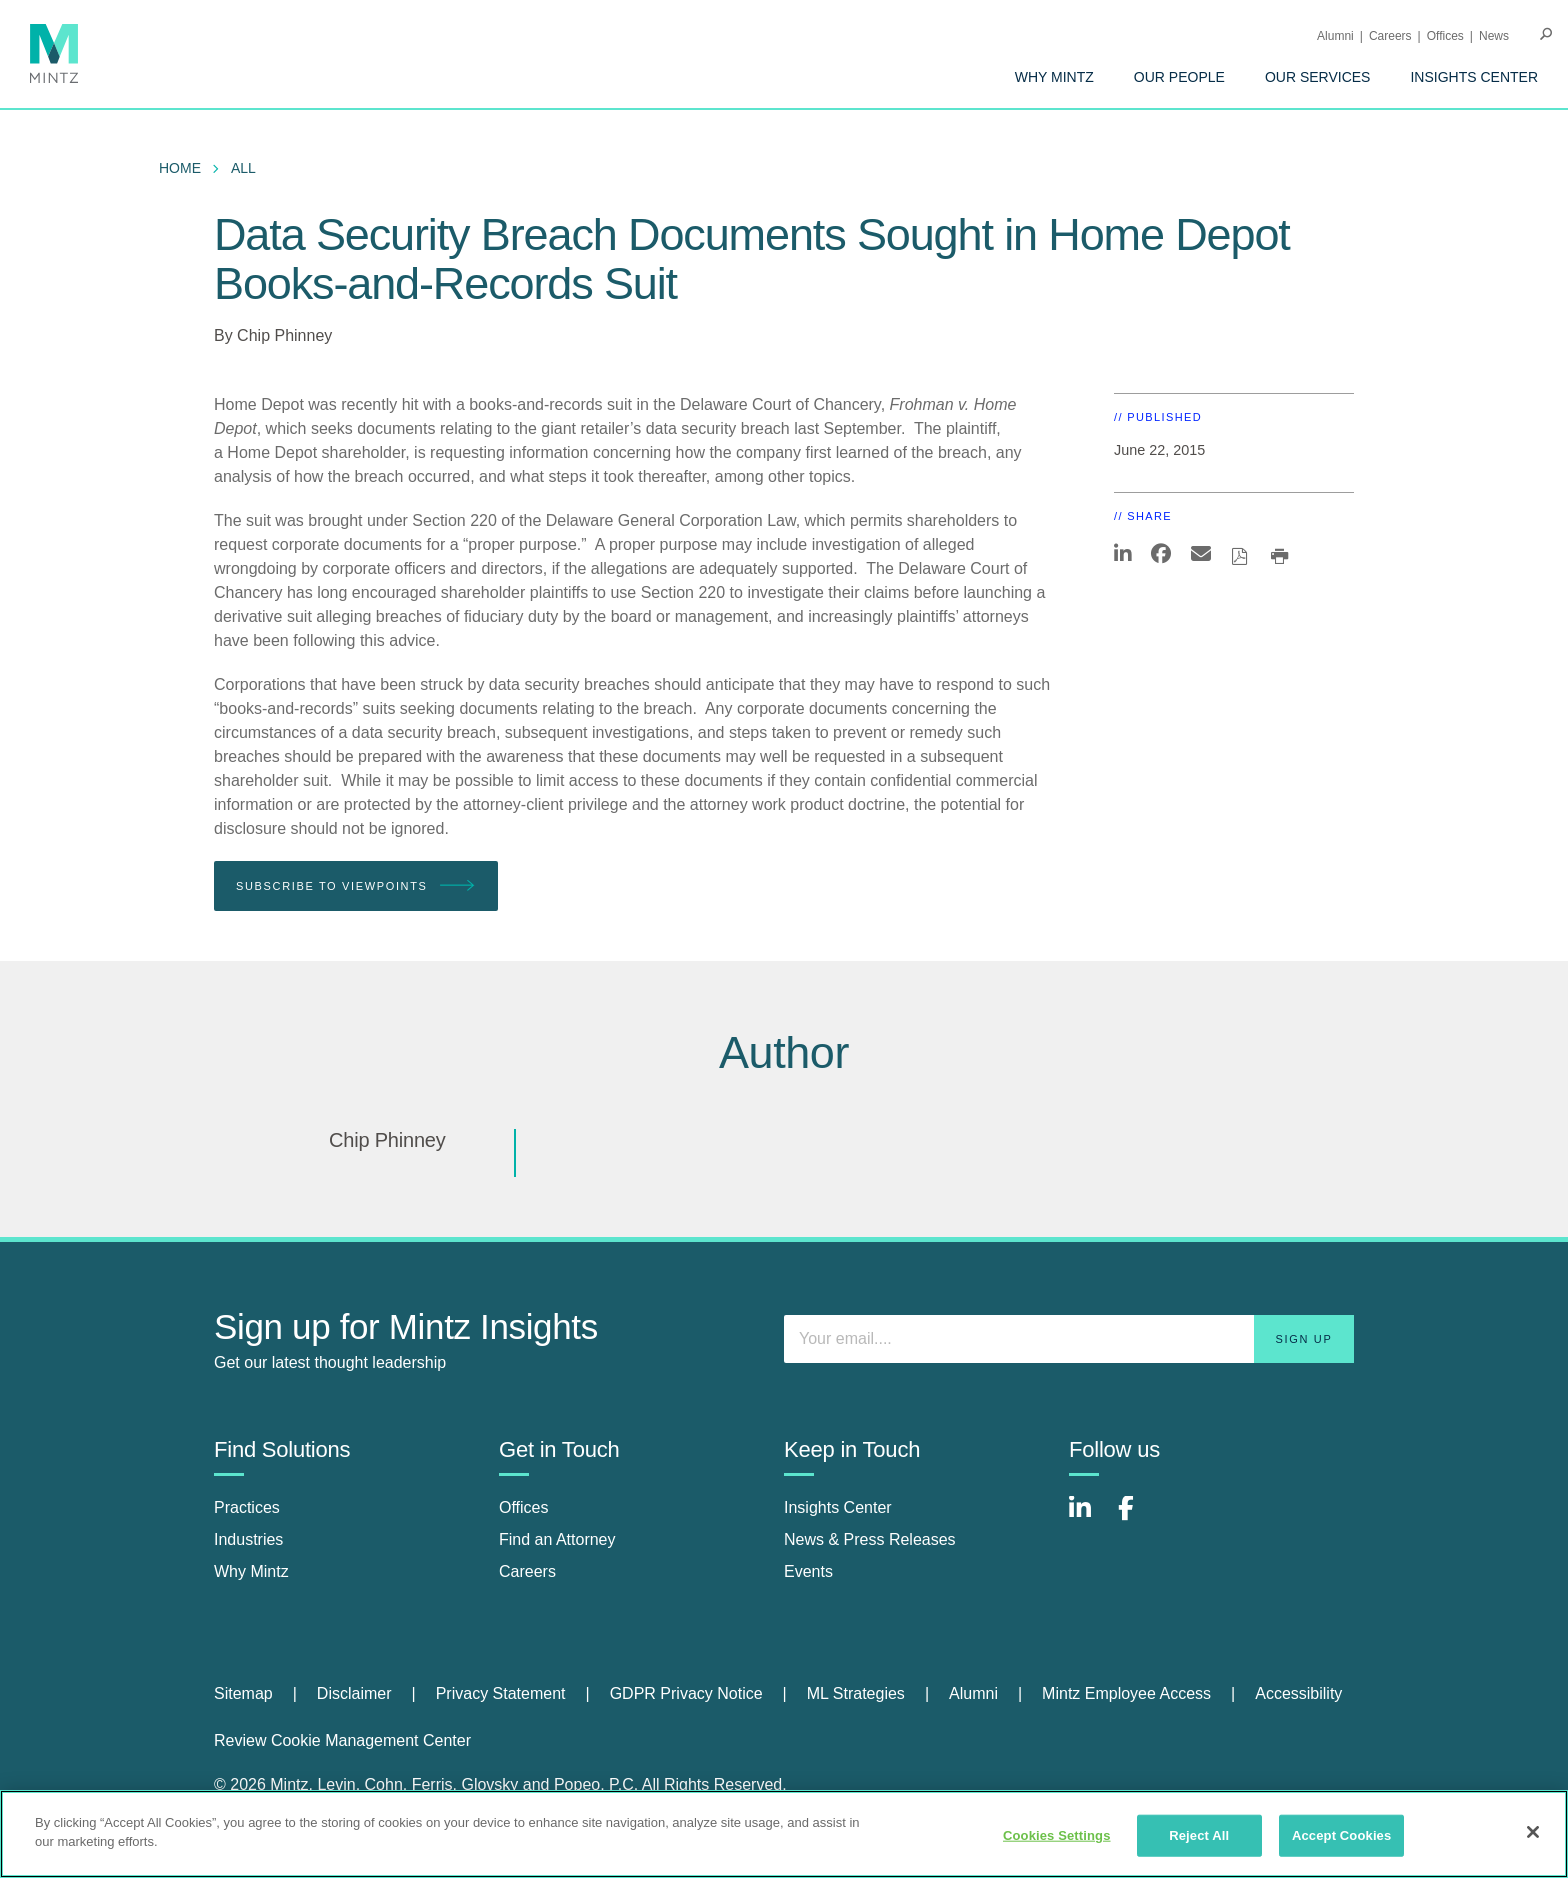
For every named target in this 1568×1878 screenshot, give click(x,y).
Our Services (1318, 77)
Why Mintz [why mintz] (251, 1571)
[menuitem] (1054, 77)
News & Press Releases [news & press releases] (870, 1539)
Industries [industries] (248, 1539)
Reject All (1199, 1835)
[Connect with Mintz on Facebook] (1138, 1518)
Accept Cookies (1341, 1835)
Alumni (1335, 36)
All (243, 168)
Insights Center (1474, 77)
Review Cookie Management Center (342, 1740)
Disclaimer (354, 1693)
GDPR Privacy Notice (686, 1693)
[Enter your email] (1069, 1339)
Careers (1390, 36)
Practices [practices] (247, 1507)
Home (180, 168)
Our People (1179, 77)
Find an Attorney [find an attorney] (557, 1539)
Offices (1445, 36)
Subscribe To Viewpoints (356, 886)
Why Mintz (1054, 77)
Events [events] (808, 1571)
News (1494, 36)
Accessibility (1298, 1693)
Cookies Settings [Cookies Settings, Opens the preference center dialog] (1057, 1835)
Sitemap (243, 1693)
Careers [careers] (527, 1571)
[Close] (1533, 1832)
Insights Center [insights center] (838, 1507)
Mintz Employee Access (1126, 1693)
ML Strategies (856, 1693)
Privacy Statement (501, 1693)
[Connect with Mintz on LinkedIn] (1089, 1518)
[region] (784, 1834)
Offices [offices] (524, 1507)
